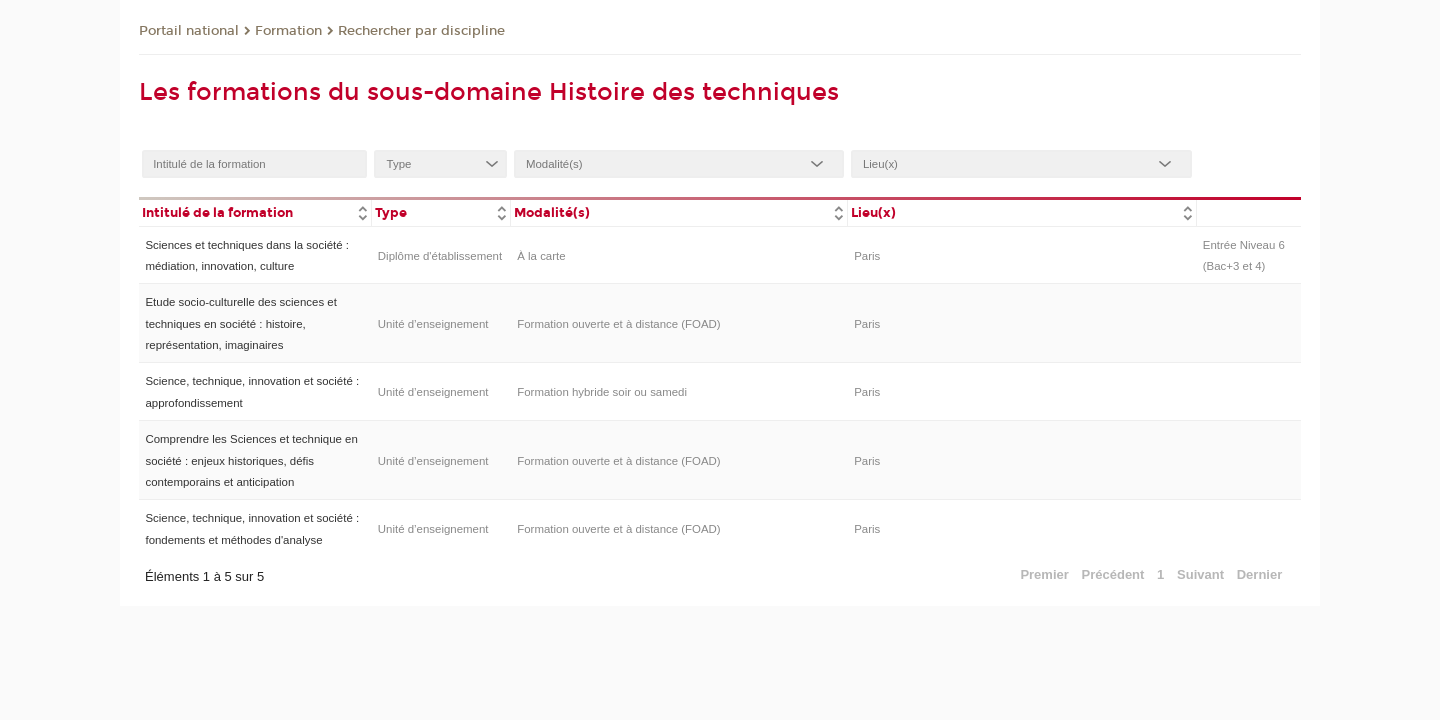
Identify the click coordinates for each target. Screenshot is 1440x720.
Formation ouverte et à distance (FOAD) (618, 324)
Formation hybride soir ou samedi (602, 392)
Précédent (1113, 574)
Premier (1044, 574)
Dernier (1260, 574)
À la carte (541, 256)
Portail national (189, 31)
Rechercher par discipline (421, 31)
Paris (867, 256)
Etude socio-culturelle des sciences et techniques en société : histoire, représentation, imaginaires (240, 323)
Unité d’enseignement (433, 324)
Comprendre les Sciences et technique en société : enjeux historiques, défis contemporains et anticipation (251, 460)
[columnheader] (255, 211)
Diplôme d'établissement (440, 256)
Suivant (1200, 574)
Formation (288, 31)
